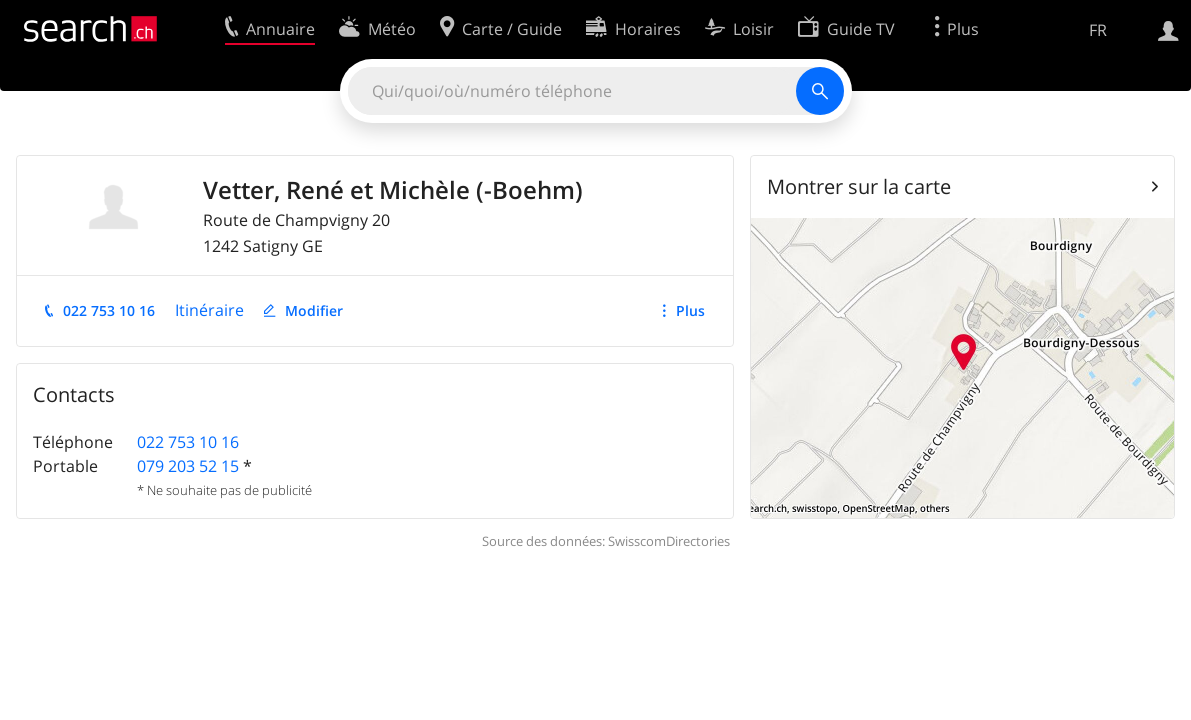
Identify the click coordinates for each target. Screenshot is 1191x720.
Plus (690, 310)
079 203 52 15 (188, 466)
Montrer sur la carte (859, 186)
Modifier (314, 310)
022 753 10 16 (109, 310)
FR (1098, 30)
